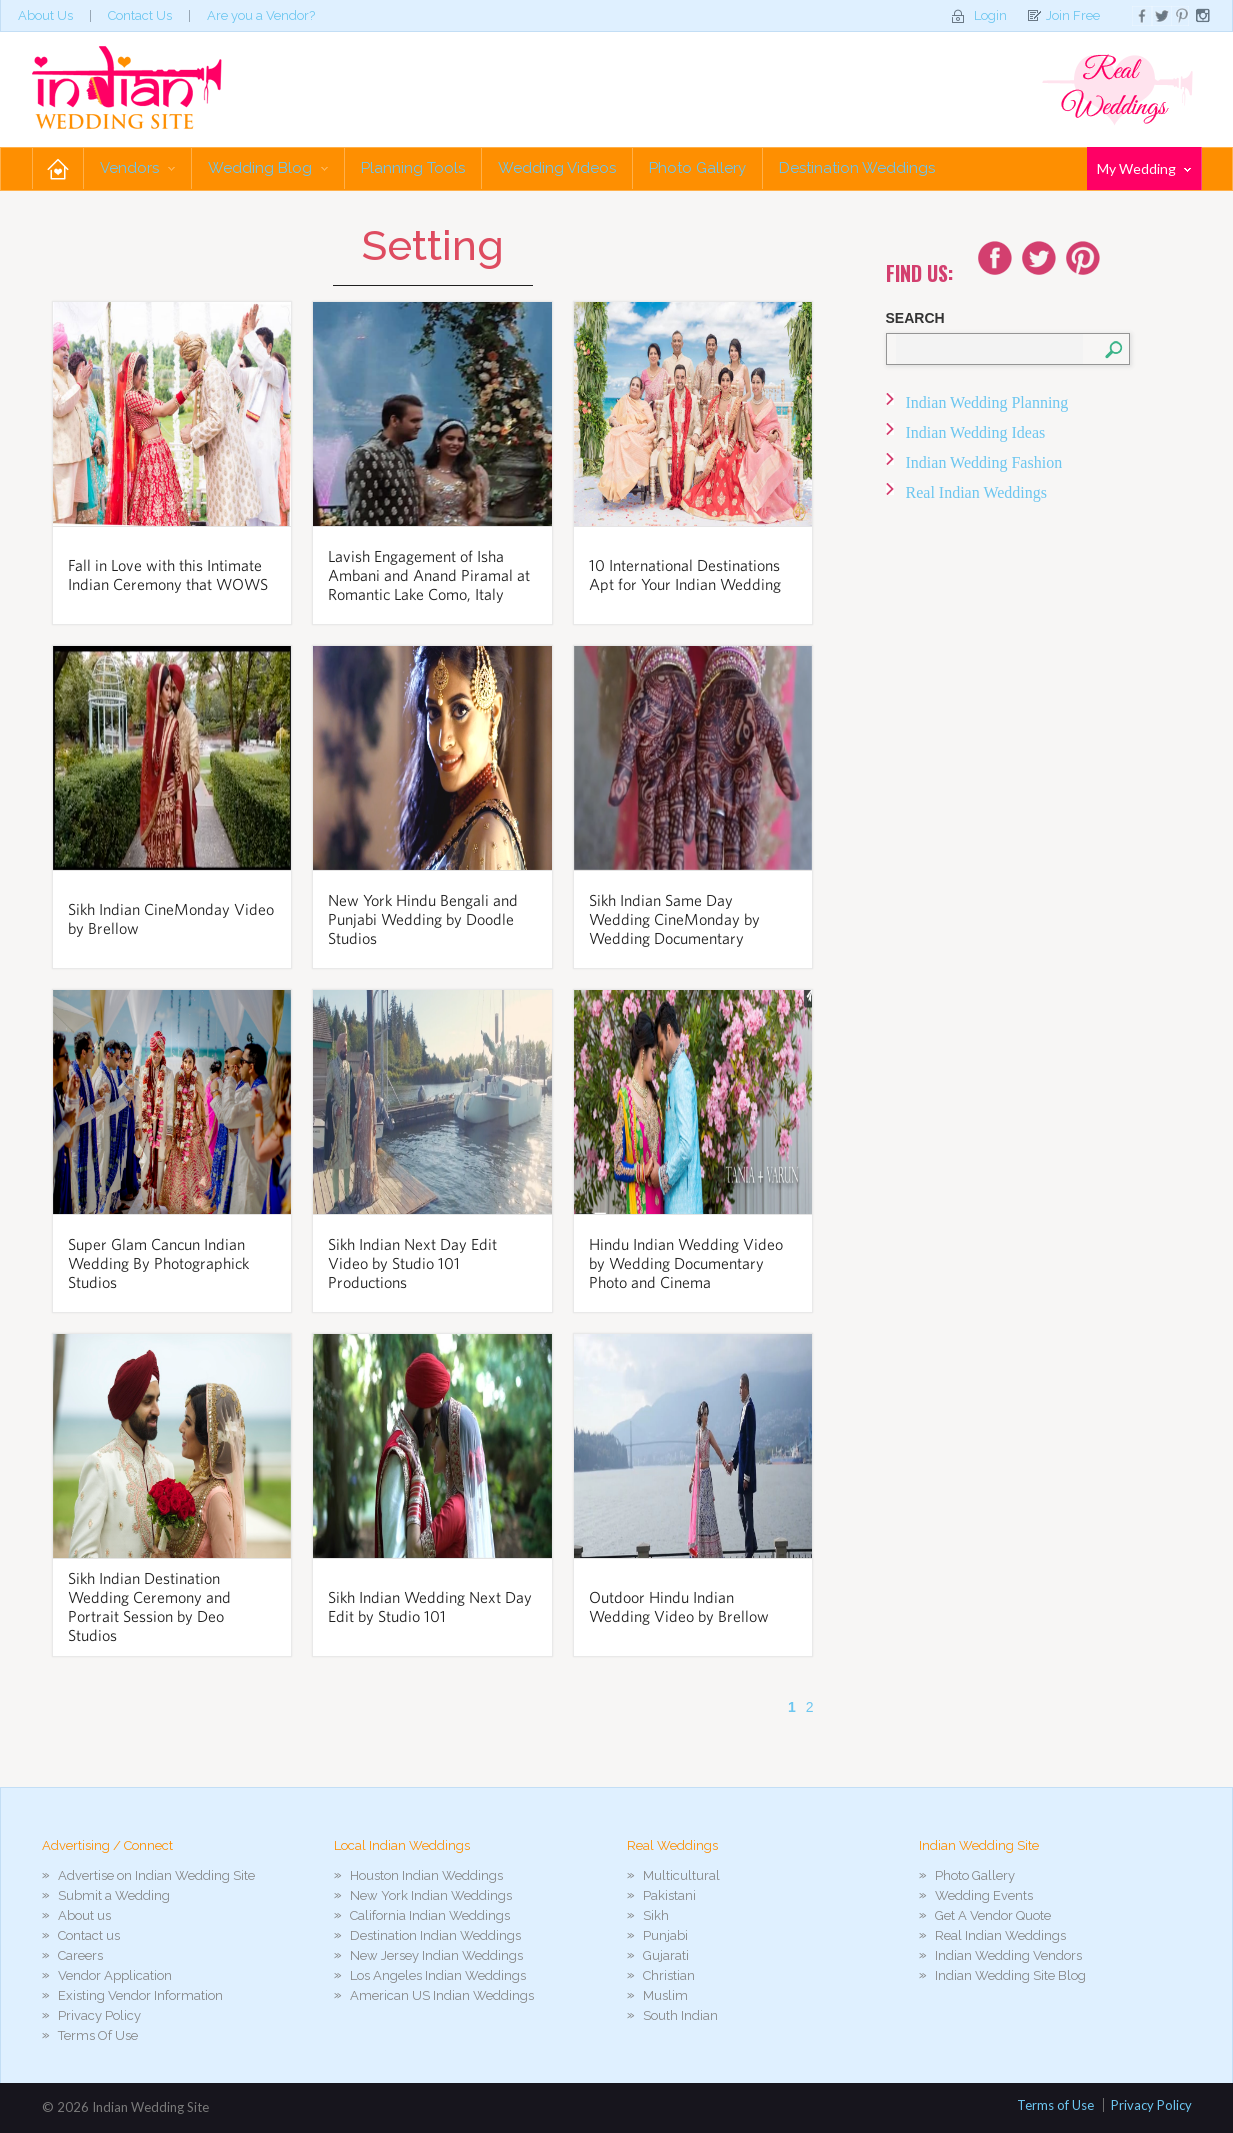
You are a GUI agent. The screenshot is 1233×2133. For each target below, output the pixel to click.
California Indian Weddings (430, 1915)
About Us (45, 15)
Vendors (137, 168)
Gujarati (666, 1955)
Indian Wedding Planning (987, 402)
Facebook (995, 258)
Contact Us (140, 15)
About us (84, 1915)
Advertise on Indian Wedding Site (156, 1875)
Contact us (89, 1935)
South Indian (680, 2015)
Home (58, 168)
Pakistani (669, 1895)
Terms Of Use (98, 2035)
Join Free (1073, 15)
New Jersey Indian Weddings (436, 1955)
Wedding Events (984, 1895)
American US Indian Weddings (442, 1995)
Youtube (1083, 258)
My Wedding (1144, 168)
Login (990, 15)
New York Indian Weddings (431, 1895)
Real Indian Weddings (977, 492)
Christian (669, 1975)
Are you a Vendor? (261, 15)
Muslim (665, 1995)
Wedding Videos (557, 168)
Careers (80, 1955)
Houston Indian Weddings (426, 1875)
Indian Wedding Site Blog (1010, 1975)
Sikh (656, 1915)
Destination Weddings (857, 168)
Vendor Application (115, 1975)
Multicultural (681, 1875)
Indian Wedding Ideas (976, 432)
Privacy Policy (99, 2015)
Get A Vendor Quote (993, 1915)
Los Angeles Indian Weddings (438, 1975)
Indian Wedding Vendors (1008, 1955)
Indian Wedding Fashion (984, 462)
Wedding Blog (268, 168)
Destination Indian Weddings (435, 1935)
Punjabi (665, 1935)
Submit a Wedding (114, 1895)
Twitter (1039, 258)
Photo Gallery (697, 168)
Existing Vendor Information (140, 1995)
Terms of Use (1055, 2105)
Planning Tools (413, 168)
